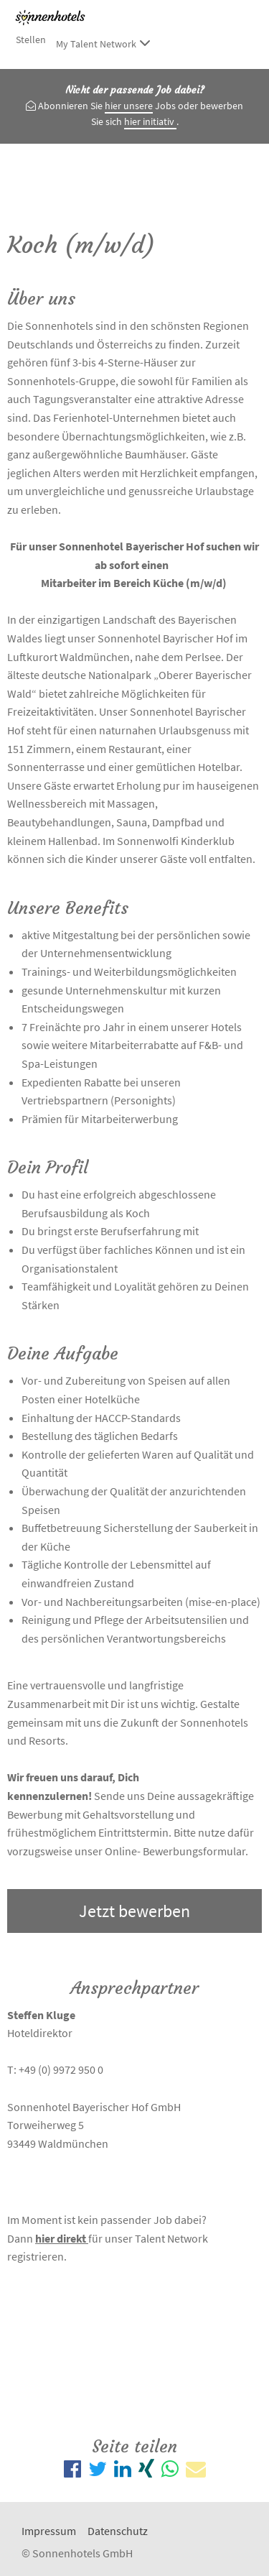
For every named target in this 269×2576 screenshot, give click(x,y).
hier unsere (129, 105)
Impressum (49, 2531)
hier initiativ (150, 121)
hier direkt (61, 2238)
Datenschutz (118, 2531)
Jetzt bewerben (134, 1911)
